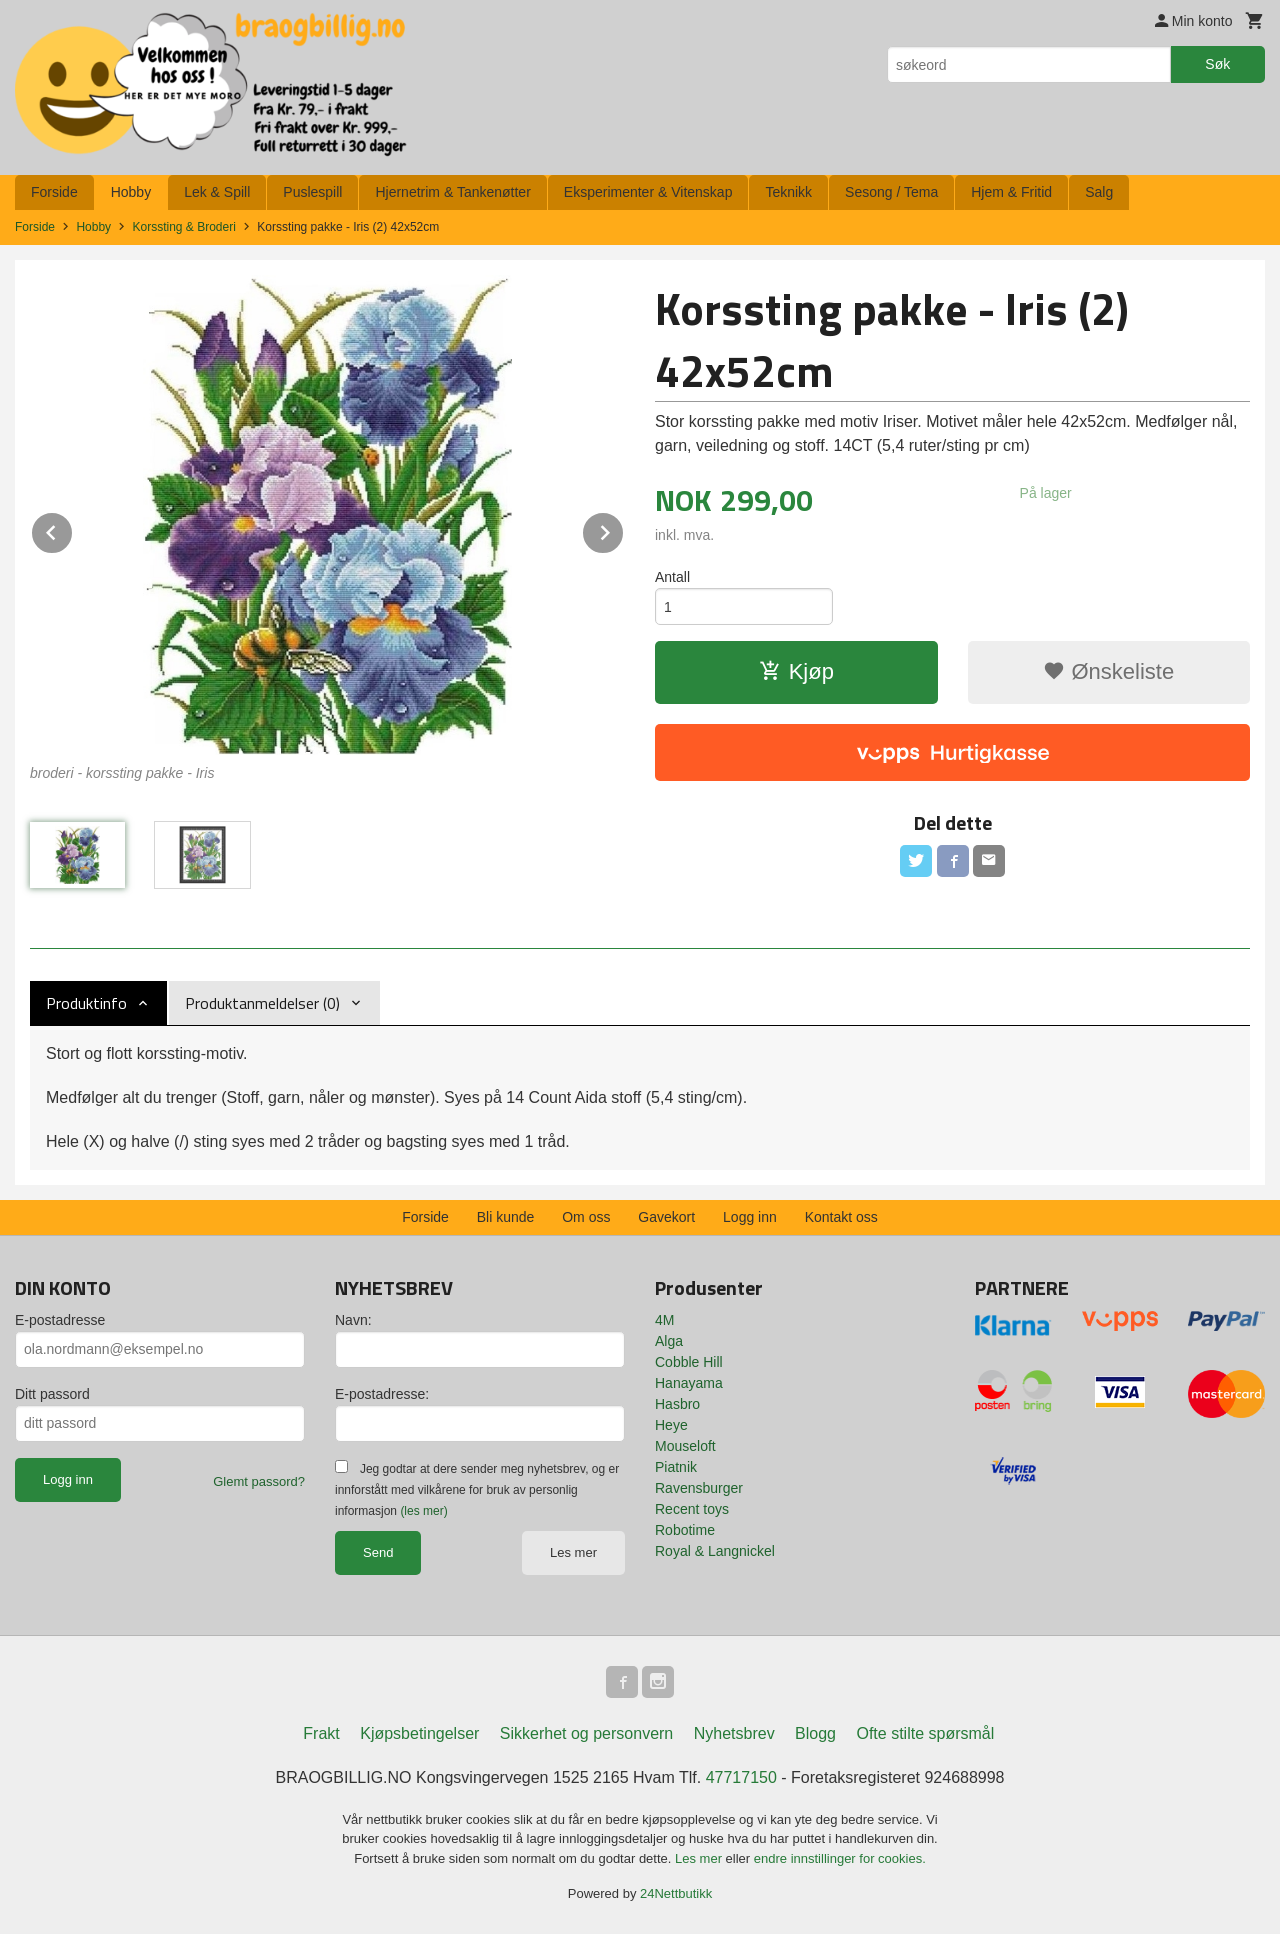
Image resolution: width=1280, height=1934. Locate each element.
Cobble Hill (689, 1362)
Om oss (586, 1217)
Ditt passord (52, 1394)
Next (624, 529)
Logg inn (750, 1217)
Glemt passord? (259, 1481)
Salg (1099, 192)
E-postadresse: (382, 1394)
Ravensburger (699, 1488)
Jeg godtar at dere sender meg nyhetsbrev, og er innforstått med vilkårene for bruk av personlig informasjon (477, 1490)
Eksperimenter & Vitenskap (648, 192)
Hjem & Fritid (1011, 192)
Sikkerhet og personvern (586, 1733)
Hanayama (689, 1383)
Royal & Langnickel (715, 1551)
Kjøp (796, 671)
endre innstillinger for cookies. (840, 1858)
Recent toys (692, 1509)
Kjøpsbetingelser (419, 1733)
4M (664, 1320)
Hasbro (677, 1404)
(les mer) (423, 1511)
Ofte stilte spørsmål (925, 1733)
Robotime (685, 1530)
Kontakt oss (841, 1217)
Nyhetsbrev (734, 1733)
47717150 (741, 1777)
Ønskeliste (1108, 671)
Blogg (815, 1733)
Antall (672, 577)
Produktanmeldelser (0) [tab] (262, 1003)
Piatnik (676, 1467)
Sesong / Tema (891, 192)
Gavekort (666, 1217)
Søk (1217, 64)
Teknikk (788, 192)
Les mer (573, 1552)
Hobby (131, 192)
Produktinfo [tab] (86, 1003)
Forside (54, 192)
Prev (73, 529)
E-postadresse (60, 1320)
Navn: (353, 1320)
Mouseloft (685, 1446)
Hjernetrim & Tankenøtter (452, 192)
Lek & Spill (217, 192)
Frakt (321, 1733)
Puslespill (312, 192)
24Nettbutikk (676, 1893)
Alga (669, 1341)
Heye (671, 1425)
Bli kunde (506, 1217)
